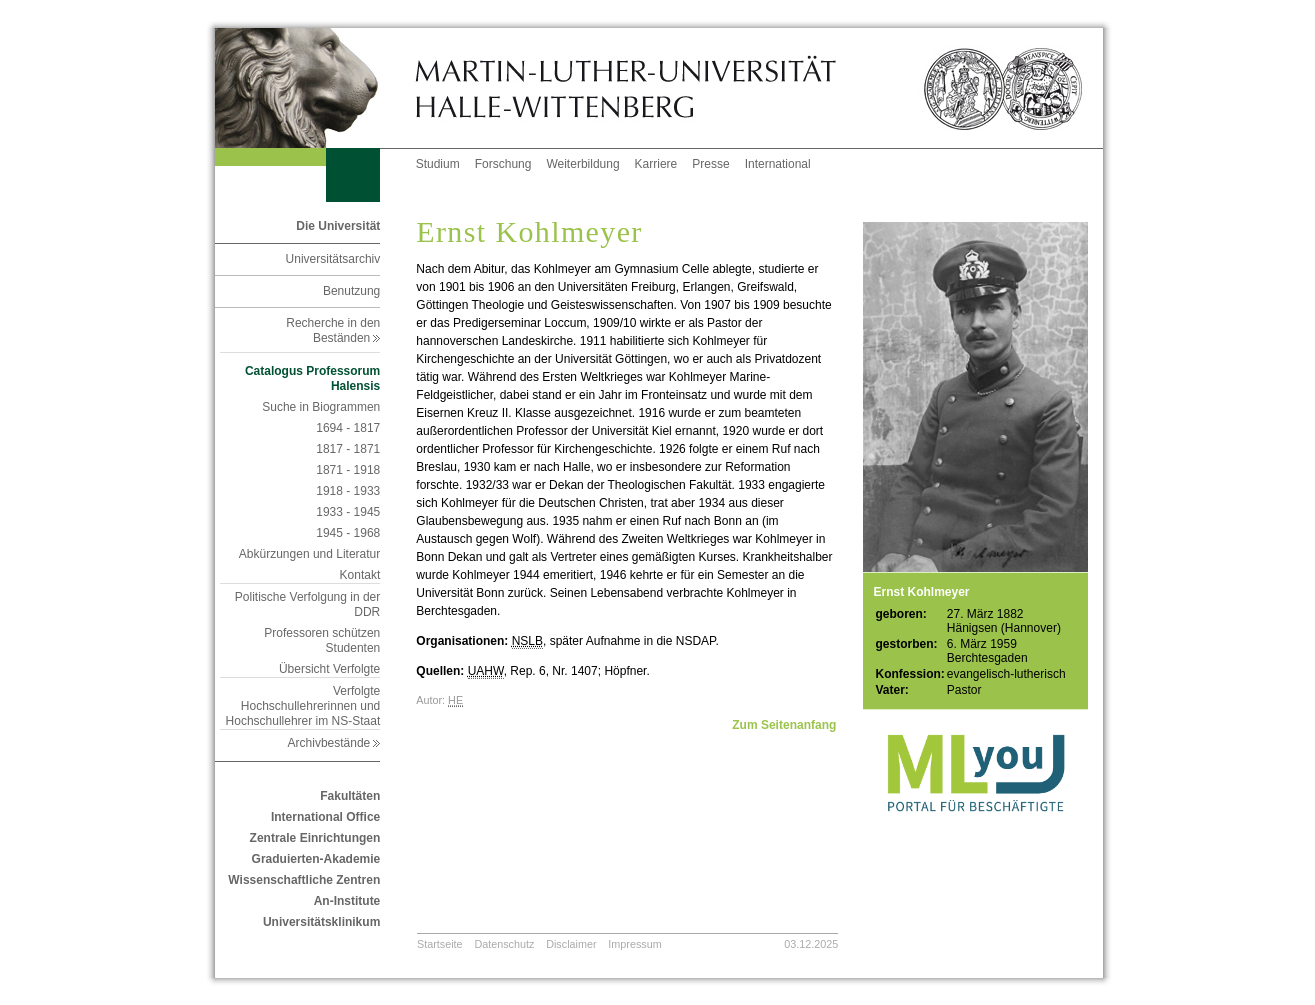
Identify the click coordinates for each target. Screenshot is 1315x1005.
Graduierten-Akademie (316, 859)
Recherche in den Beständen (333, 330)
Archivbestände (334, 743)
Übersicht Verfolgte (329, 669)
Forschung (503, 164)
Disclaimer (571, 944)
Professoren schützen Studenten (322, 640)
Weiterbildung (582, 164)
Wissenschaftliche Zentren (304, 880)
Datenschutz (504, 944)
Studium (438, 164)
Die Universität (338, 226)
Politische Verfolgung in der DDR (307, 604)
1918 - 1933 (348, 491)
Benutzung (351, 291)
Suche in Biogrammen (321, 407)
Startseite (440, 944)
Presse (710, 164)
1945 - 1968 (348, 533)
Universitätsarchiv (333, 259)
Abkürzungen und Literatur (309, 554)
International (778, 164)
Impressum (634, 944)
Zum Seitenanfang (784, 725)
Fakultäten (350, 796)
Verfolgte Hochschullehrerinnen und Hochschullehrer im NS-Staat (303, 706)
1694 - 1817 (348, 428)
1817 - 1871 (348, 449)
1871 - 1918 (348, 470)
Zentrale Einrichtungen (315, 838)
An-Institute (347, 901)
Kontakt (360, 575)
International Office (325, 817)
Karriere (656, 164)
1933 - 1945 (348, 512)
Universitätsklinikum (321, 922)
